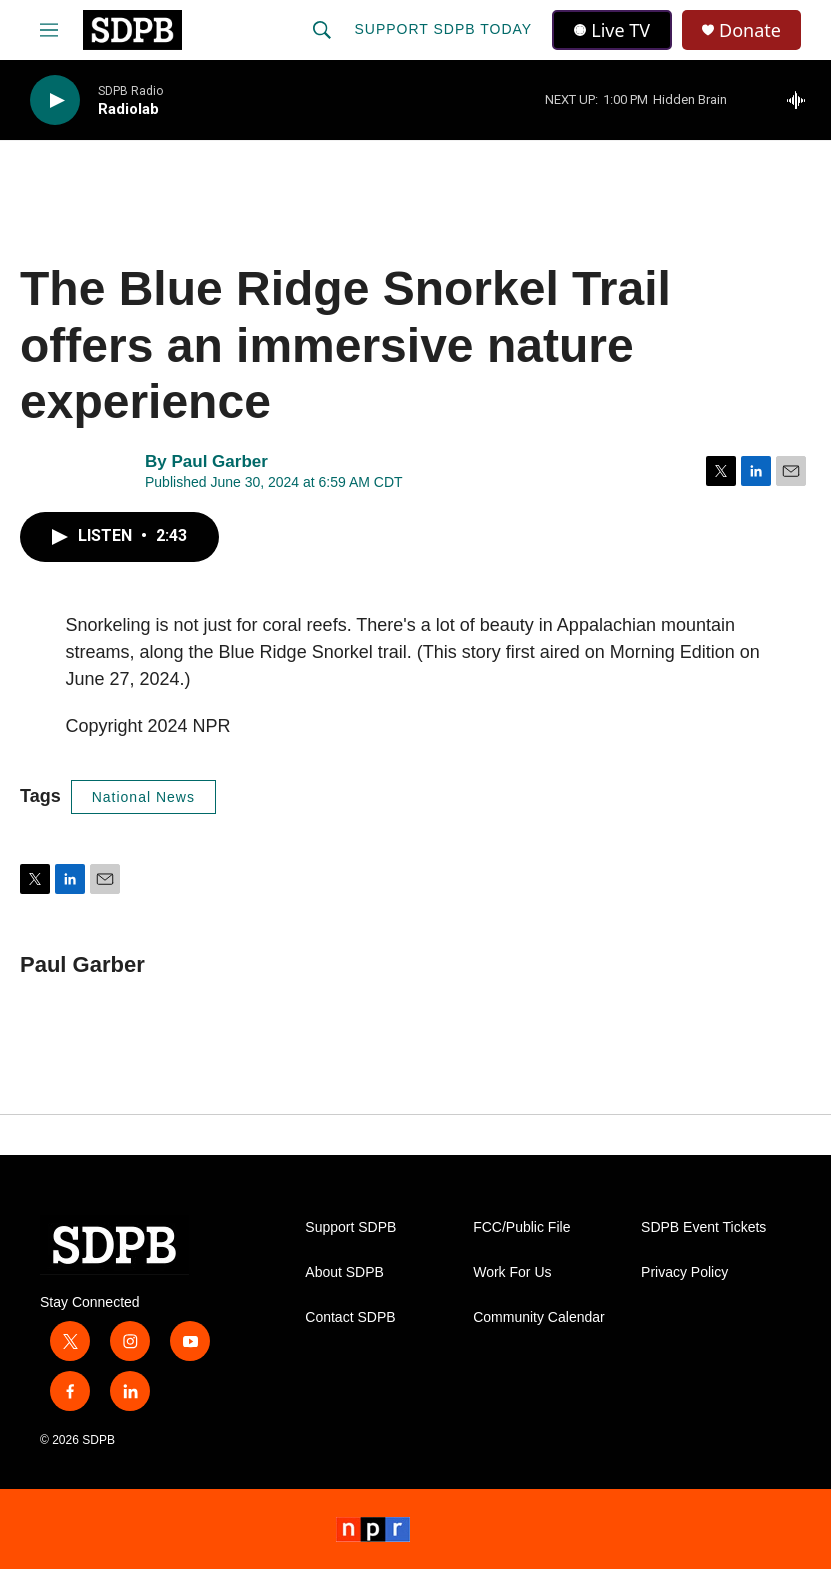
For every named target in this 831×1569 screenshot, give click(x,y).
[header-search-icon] (322, 30)
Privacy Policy (684, 1272)
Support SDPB (350, 1227)
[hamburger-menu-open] (49, 30)
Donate (750, 30)
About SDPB (344, 1272)
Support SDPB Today (443, 29)
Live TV (612, 30)
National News (143, 797)
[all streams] (801, 100)
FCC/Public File (521, 1227)
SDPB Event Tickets (703, 1227)
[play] (55, 100)
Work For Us (512, 1272)
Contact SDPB (350, 1317)
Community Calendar (539, 1317)
